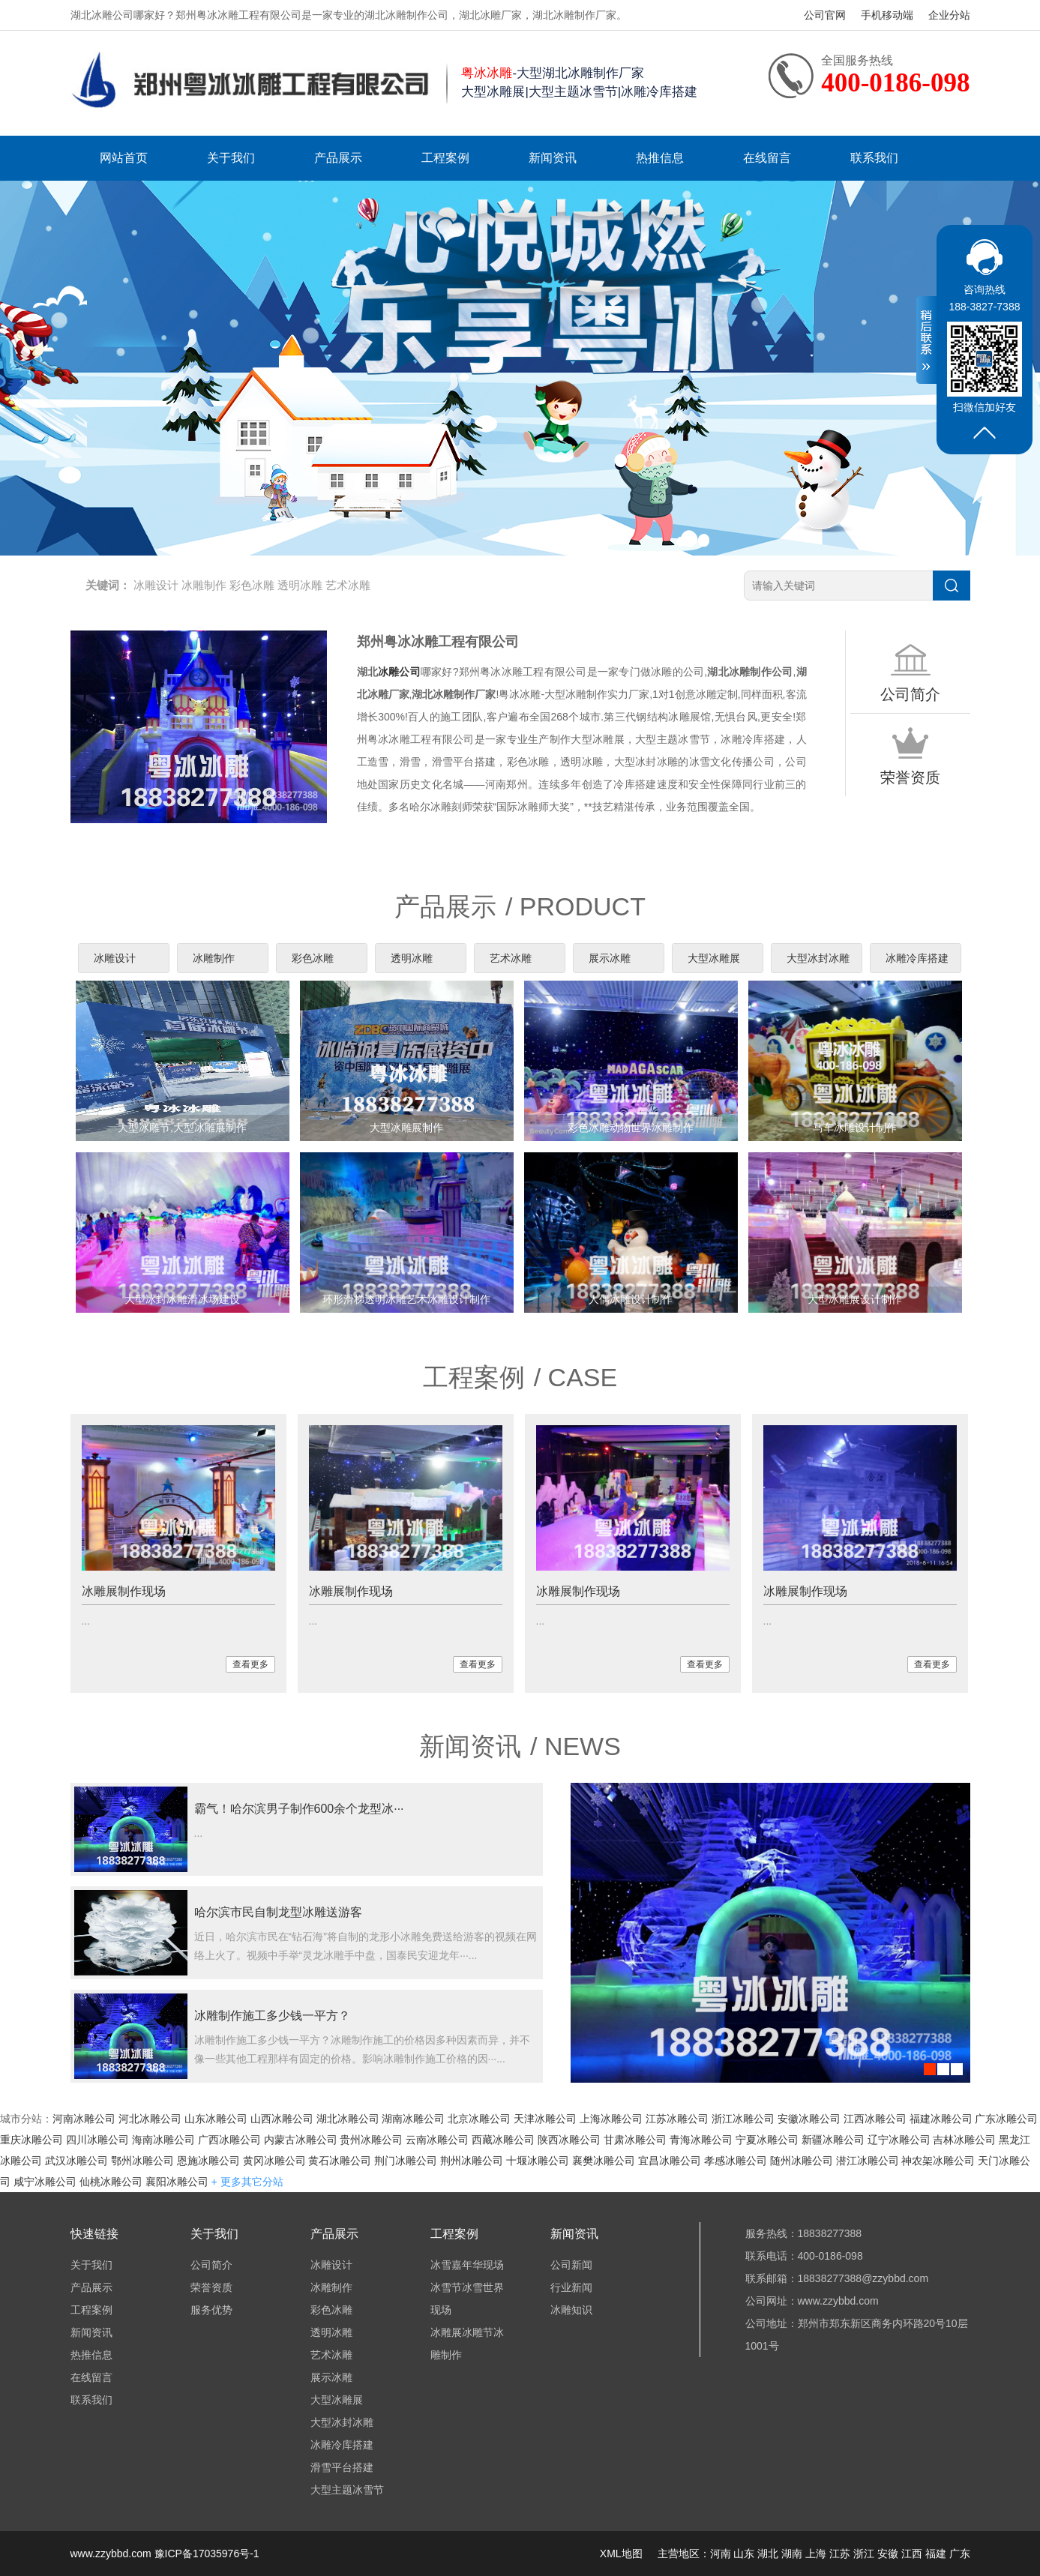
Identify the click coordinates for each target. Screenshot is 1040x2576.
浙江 (863, 2554)
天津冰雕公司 (545, 2119)
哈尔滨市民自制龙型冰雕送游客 (278, 1912)
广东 (959, 2554)
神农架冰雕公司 (938, 2161)
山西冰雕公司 (281, 2119)
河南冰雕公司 (83, 2119)
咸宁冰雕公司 (44, 2182)
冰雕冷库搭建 (917, 958)
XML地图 (621, 2554)
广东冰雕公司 (1006, 2119)
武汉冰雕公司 (76, 2161)
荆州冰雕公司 (471, 2161)
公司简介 (211, 2265)
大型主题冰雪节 (347, 2490)
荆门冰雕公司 (405, 2161)
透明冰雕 (299, 585)
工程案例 (445, 157)
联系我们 (874, 157)
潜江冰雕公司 (867, 2161)
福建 (935, 2554)
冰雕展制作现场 (124, 1591)
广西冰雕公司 (229, 2140)
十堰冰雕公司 (537, 2161)
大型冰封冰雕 (818, 958)
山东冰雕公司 (215, 2119)
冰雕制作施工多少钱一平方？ (272, 2015)
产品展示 (338, 157)
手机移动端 (887, 15)
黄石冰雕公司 (339, 2161)
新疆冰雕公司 (833, 2140)
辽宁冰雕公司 (899, 2140)
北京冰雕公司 (479, 2119)
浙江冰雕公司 (743, 2119)
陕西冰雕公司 (569, 2140)
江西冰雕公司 (875, 2119)
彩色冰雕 (251, 585)
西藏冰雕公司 (503, 2140)
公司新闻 (571, 2265)
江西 (911, 2554)
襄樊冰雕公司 (603, 2161)
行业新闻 (571, 2287)
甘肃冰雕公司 (635, 2140)
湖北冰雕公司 (347, 2119)
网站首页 (124, 157)
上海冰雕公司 (611, 2119)
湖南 (791, 2554)
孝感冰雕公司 (735, 2161)
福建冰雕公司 (941, 2119)
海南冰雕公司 (163, 2140)
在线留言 (767, 157)
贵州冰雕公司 (371, 2140)
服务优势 (211, 2310)
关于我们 (231, 157)
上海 (815, 2554)
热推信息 (660, 157)
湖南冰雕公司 (413, 2119)
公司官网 (825, 15)
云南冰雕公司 (437, 2140)
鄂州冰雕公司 (142, 2161)
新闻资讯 (553, 157)
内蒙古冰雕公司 (300, 2140)
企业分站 (949, 15)
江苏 (839, 2554)
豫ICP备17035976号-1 (206, 2554)
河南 (720, 2554)
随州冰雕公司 (801, 2161)
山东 (743, 2554)
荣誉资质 (211, 2287)
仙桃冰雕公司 (110, 2182)
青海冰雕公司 (701, 2140)
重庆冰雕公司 (31, 2140)
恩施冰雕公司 (208, 2161)
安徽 (887, 2554)
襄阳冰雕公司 (176, 2182)
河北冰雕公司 (149, 2119)
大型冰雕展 (714, 958)
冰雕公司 (399, 672)
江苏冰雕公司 (677, 2119)
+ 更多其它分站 (247, 2182)
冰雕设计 (155, 585)
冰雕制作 (203, 585)
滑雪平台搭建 (341, 2467)
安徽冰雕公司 (809, 2119)
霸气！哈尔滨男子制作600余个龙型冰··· (299, 1808)
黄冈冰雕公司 (274, 2161)
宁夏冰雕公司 (767, 2140)
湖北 (767, 2554)
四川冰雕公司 (97, 2140)
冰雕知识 (571, 2310)
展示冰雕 (610, 958)
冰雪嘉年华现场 (467, 2265)
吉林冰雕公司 (964, 2140)
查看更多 (250, 1664)
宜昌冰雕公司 (669, 2161)
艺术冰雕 (347, 585)
